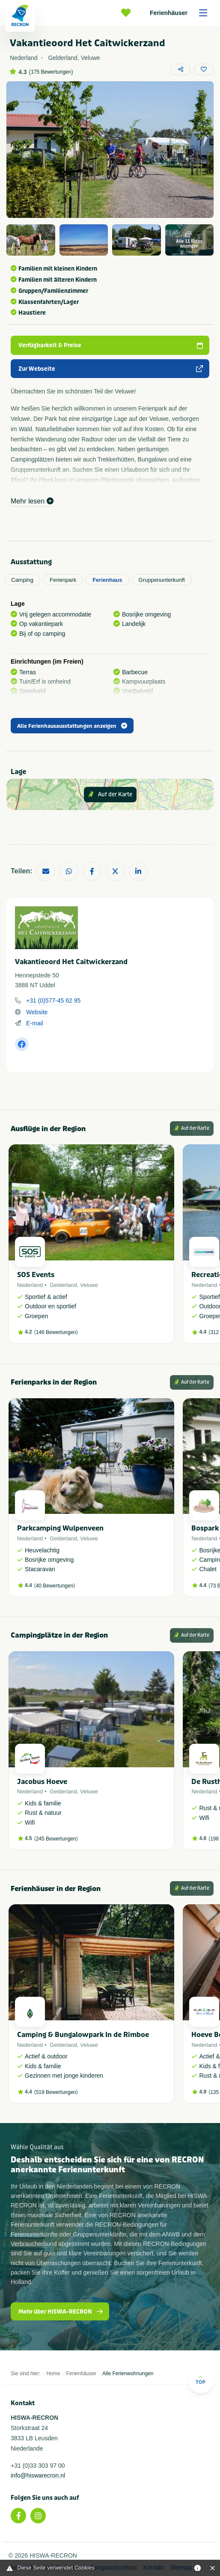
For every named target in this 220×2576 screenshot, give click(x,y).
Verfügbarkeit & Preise (111, 345)
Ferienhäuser (181, 13)
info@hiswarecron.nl (38, 2475)
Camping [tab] (22, 580)
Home (53, 2373)
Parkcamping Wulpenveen (60, 1528)
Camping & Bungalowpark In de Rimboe (83, 2034)
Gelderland (63, 1285)
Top (200, 2380)
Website (37, 1012)
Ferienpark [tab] (63, 580)
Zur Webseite (111, 368)
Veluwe (89, 1285)
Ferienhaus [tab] (107, 580)
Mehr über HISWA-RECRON (61, 2311)
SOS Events (35, 1274)
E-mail (34, 1023)
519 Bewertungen (56, 2092)
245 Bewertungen (56, 1839)
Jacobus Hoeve (42, 1781)
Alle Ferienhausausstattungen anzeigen (72, 726)
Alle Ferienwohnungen (127, 2373)
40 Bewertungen (54, 1586)
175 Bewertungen (51, 72)
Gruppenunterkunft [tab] (162, 580)
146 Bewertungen (56, 1332)
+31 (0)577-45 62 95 (53, 1000)
